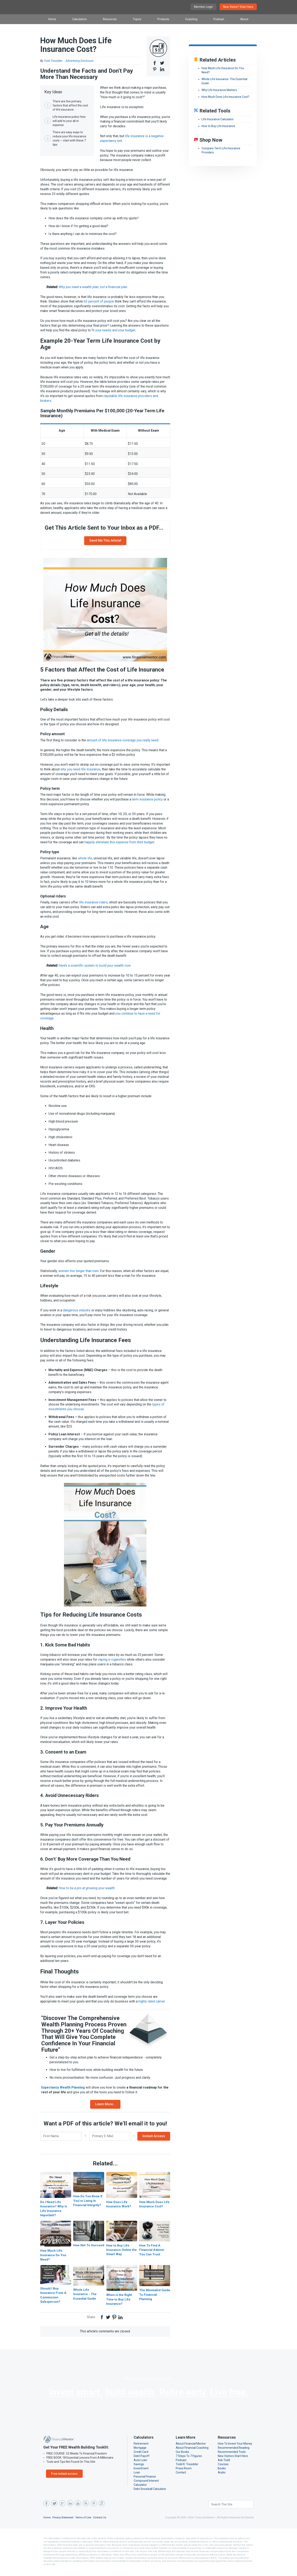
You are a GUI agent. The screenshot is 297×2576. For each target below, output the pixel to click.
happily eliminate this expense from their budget (121, 848)
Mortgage (140, 2476)
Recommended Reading (233, 2476)
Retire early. (207, 2410)
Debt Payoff (141, 2485)
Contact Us (101, 2546)
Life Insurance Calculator (217, 119)
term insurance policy (149, 805)
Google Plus (62, 2532)
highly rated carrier (153, 2012)
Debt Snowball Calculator (150, 2518)
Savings (139, 2493)
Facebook (46, 2532)
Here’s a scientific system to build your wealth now (97, 972)
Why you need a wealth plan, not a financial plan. (96, 287)
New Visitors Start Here (233, 2485)
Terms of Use (85, 2546)
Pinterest (93, 2532)
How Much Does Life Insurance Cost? (226, 96)
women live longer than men (79, 1277)
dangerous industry (77, 1316)
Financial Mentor (84, 7)
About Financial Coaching (192, 2476)
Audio (221, 2501)
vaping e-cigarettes (112, 1666)
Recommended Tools (231, 2481)
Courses (223, 2493)
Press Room (184, 2497)
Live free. (148, 2421)
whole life (86, 864)
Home (47, 2546)
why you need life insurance (96, 775)
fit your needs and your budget (114, 330)
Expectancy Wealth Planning (63, 2098)
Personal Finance (145, 2505)
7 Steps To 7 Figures (189, 2485)
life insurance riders (94, 908)
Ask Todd (224, 2489)
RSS (85, 2532)
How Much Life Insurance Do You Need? (223, 70)
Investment (141, 2497)
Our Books (182, 2481)
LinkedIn (70, 2532)
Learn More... (105, 2115)
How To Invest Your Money (235, 2472)
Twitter (54, 2532)
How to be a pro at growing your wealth (89, 1899)
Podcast (181, 2489)
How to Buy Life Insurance (218, 126)
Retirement (141, 2472)
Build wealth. (151, 2410)
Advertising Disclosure (81, 60)
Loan (137, 2501)
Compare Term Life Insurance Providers (220, 150)
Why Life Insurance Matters (219, 90)
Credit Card (141, 2481)
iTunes (101, 2532)
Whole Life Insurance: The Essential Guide (225, 81)
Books (222, 2497)
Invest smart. (92, 2410)
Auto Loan (140, 2489)
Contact (181, 2501)
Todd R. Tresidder (187, 2493)
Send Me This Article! (105, 547)
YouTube (78, 2532)
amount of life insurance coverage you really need (123, 746)
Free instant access (63, 2502)
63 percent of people (99, 301)
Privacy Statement (64, 2546)
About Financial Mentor (190, 2472)
